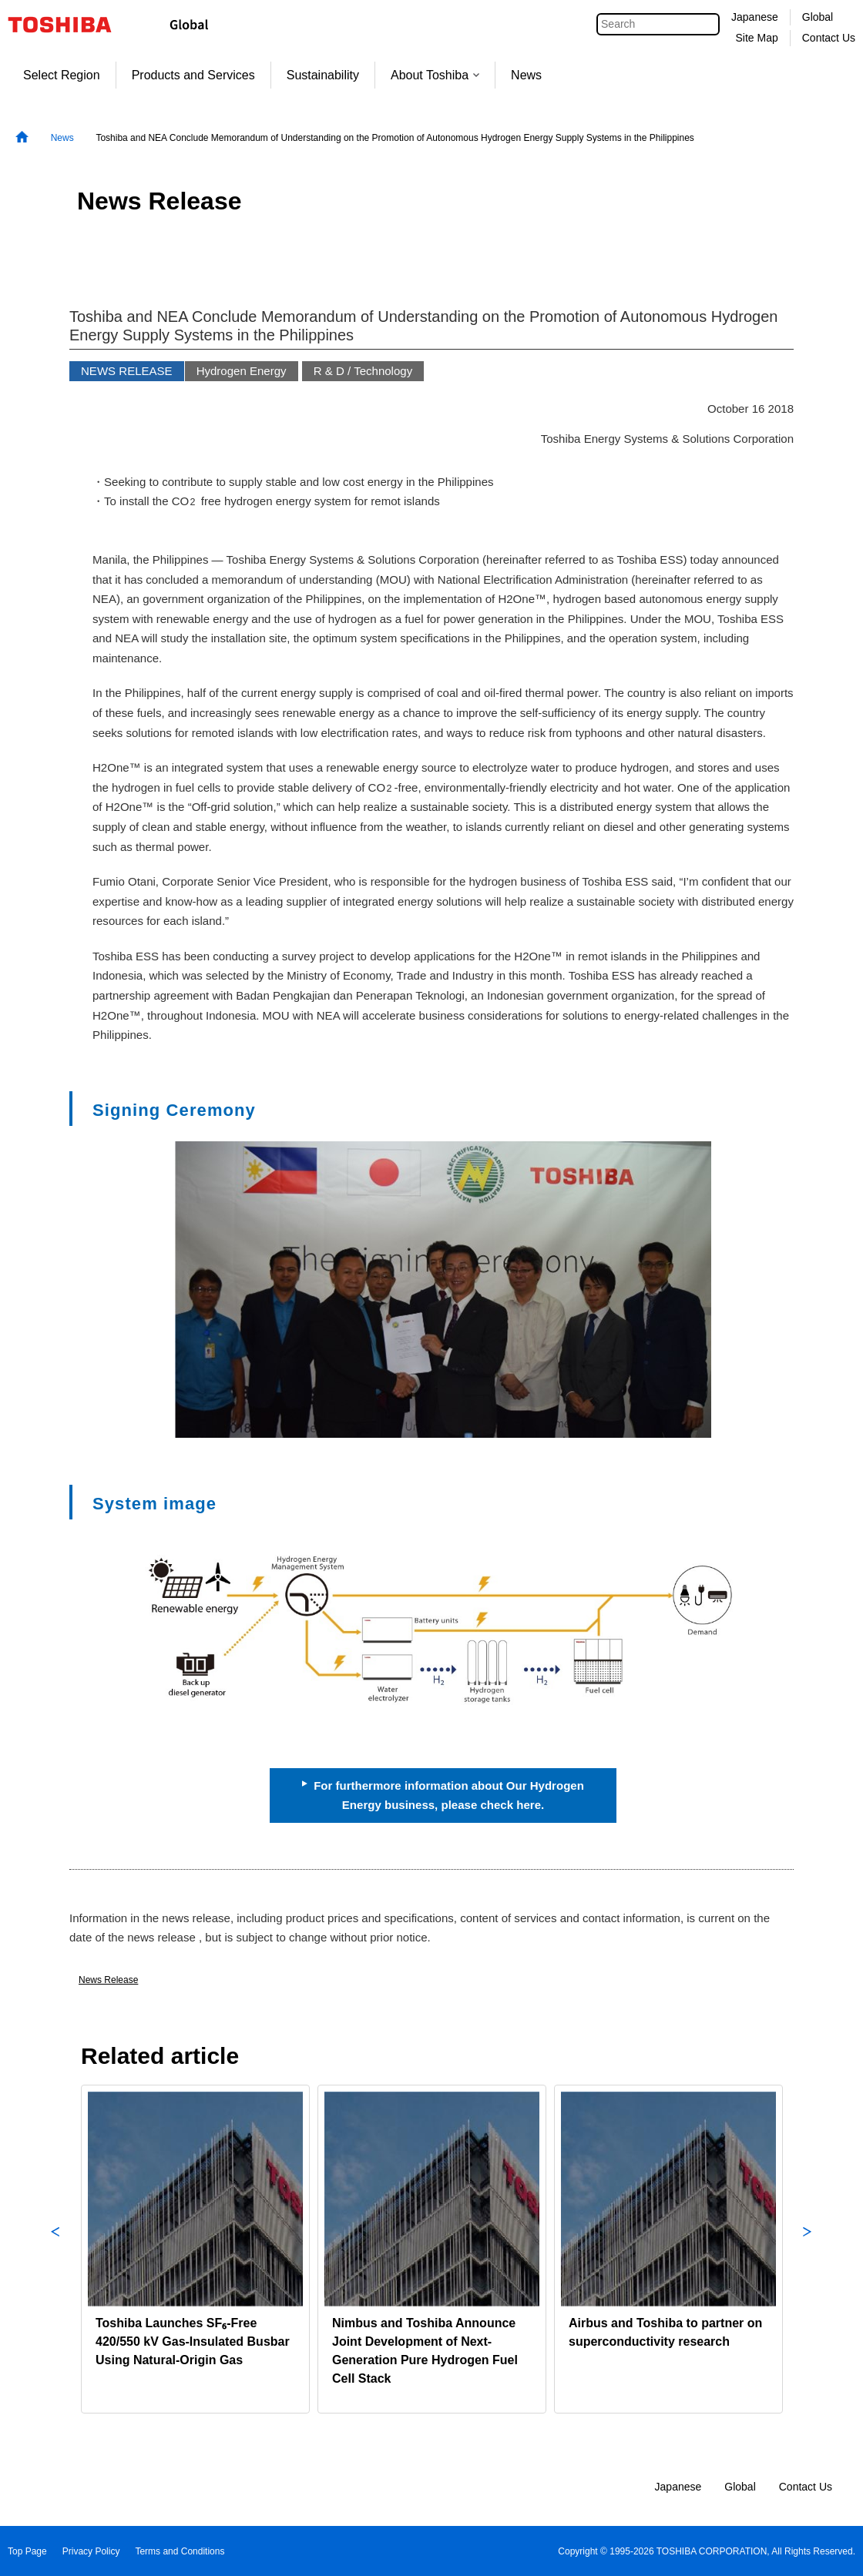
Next (807, 2249)
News (526, 75)
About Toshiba (435, 75)
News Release (108, 1980)
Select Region (61, 75)
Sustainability (323, 75)
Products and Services (193, 75)
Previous (55, 2249)
